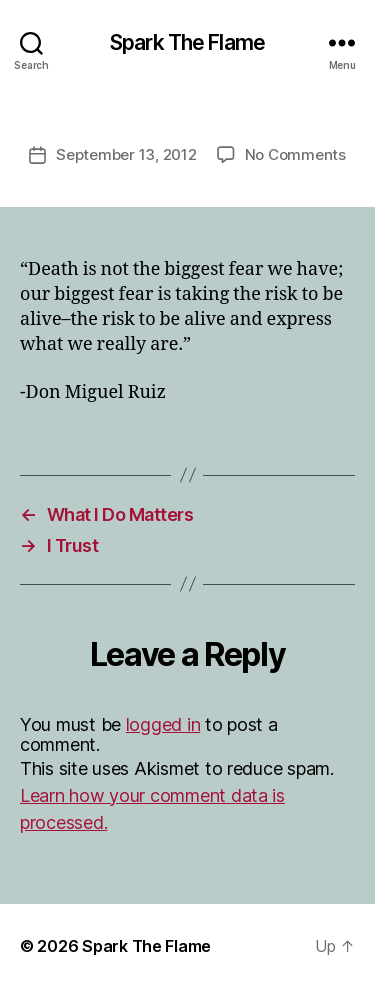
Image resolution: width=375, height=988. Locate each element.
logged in (163, 724)
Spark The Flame (187, 42)
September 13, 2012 (126, 154)
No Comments (295, 154)
